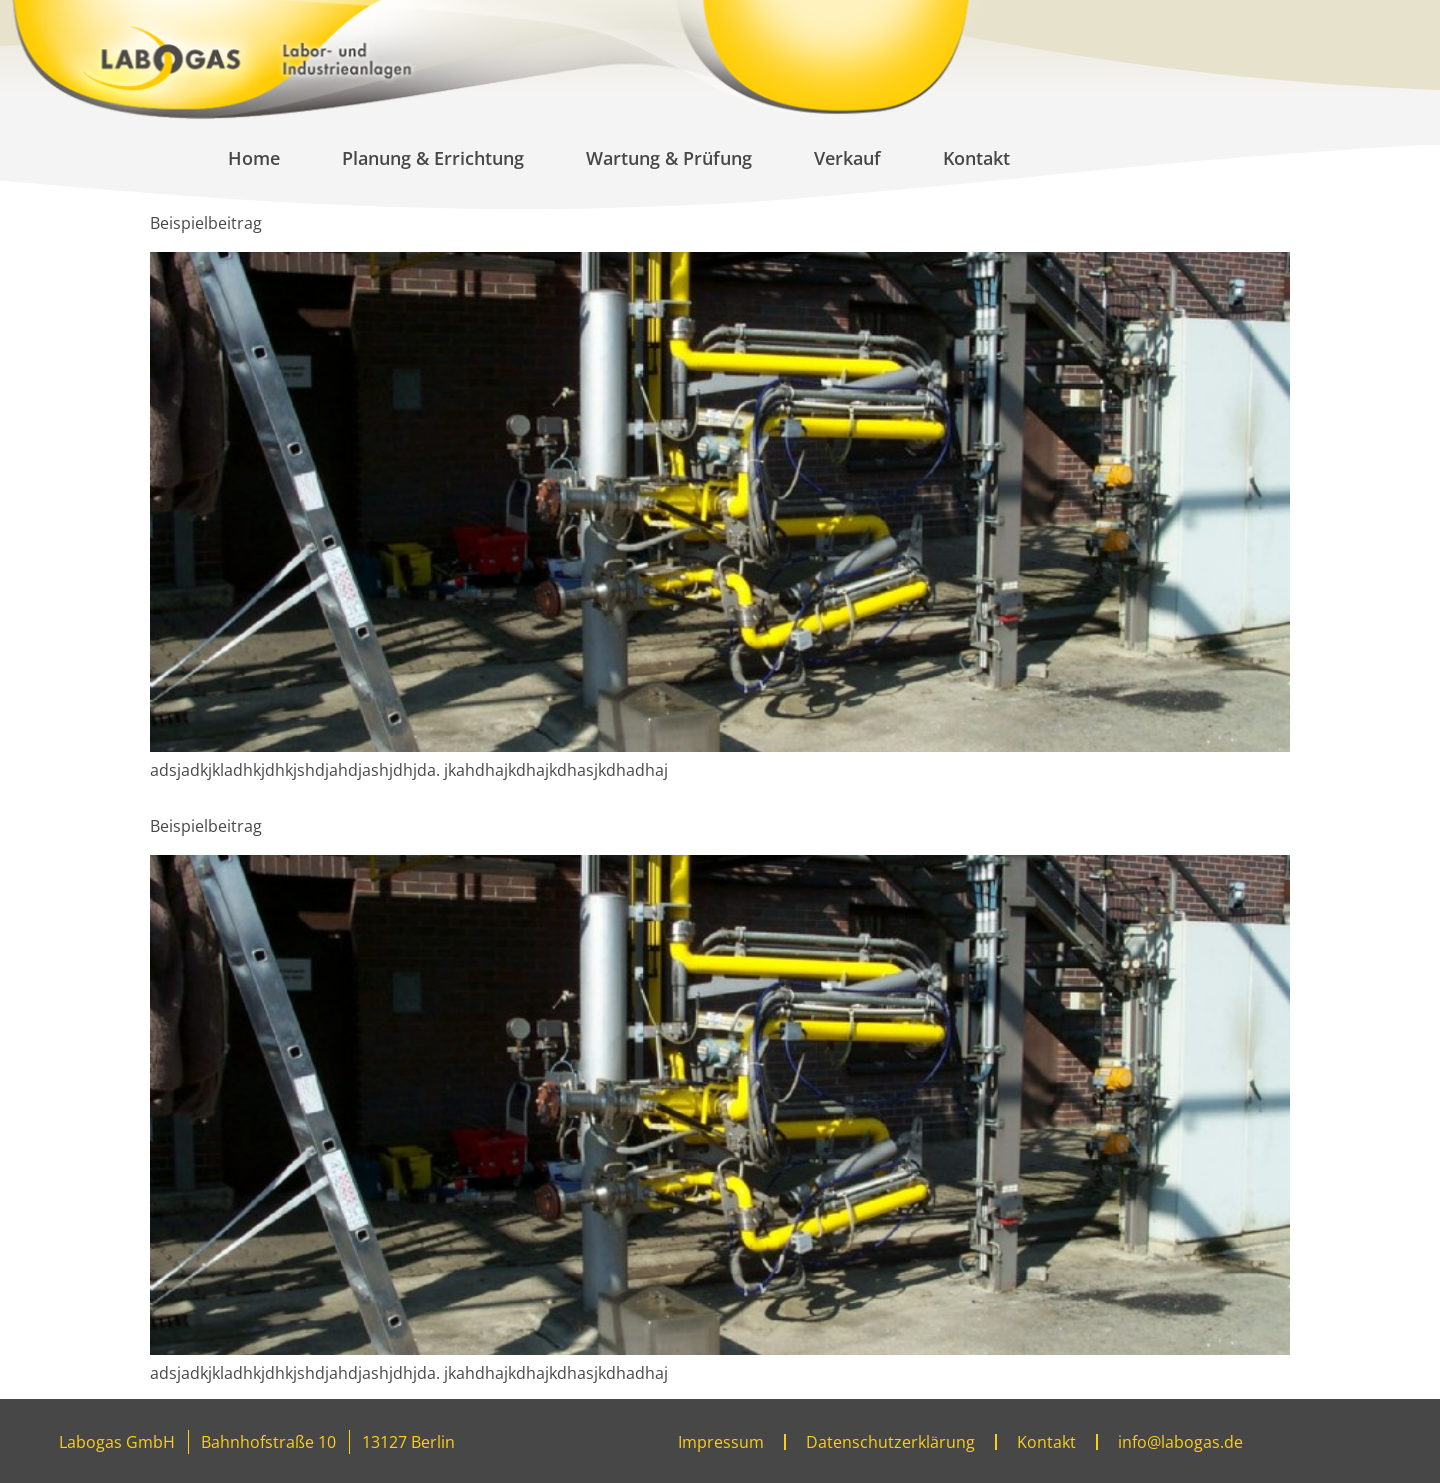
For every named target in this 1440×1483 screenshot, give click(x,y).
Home (254, 158)
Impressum (721, 1442)
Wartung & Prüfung (669, 158)
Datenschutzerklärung (890, 1442)
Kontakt (976, 158)
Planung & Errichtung (433, 158)
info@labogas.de (1180, 1442)
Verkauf (847, 158)
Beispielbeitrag (206, 223)
